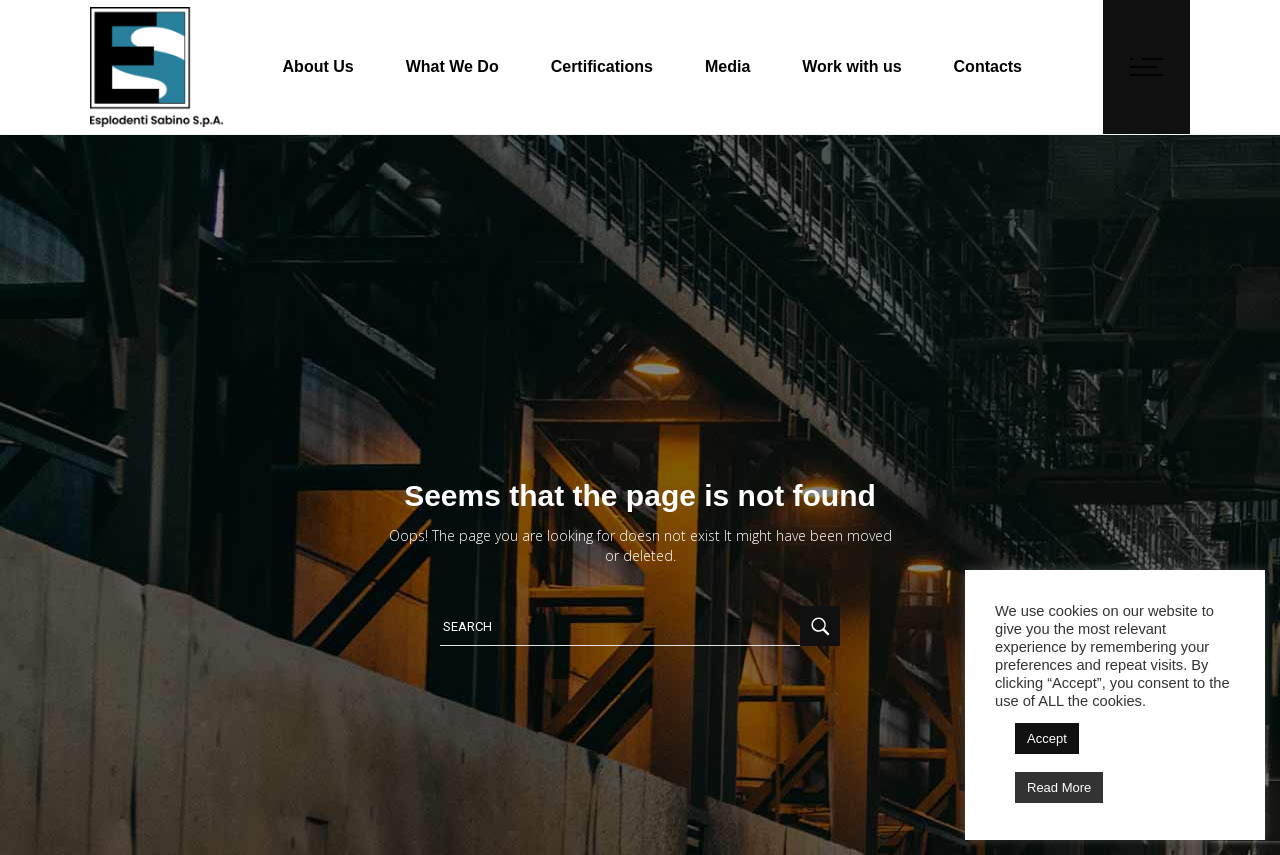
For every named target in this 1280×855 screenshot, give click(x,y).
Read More (1059, 787)
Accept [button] (1047, 738)
